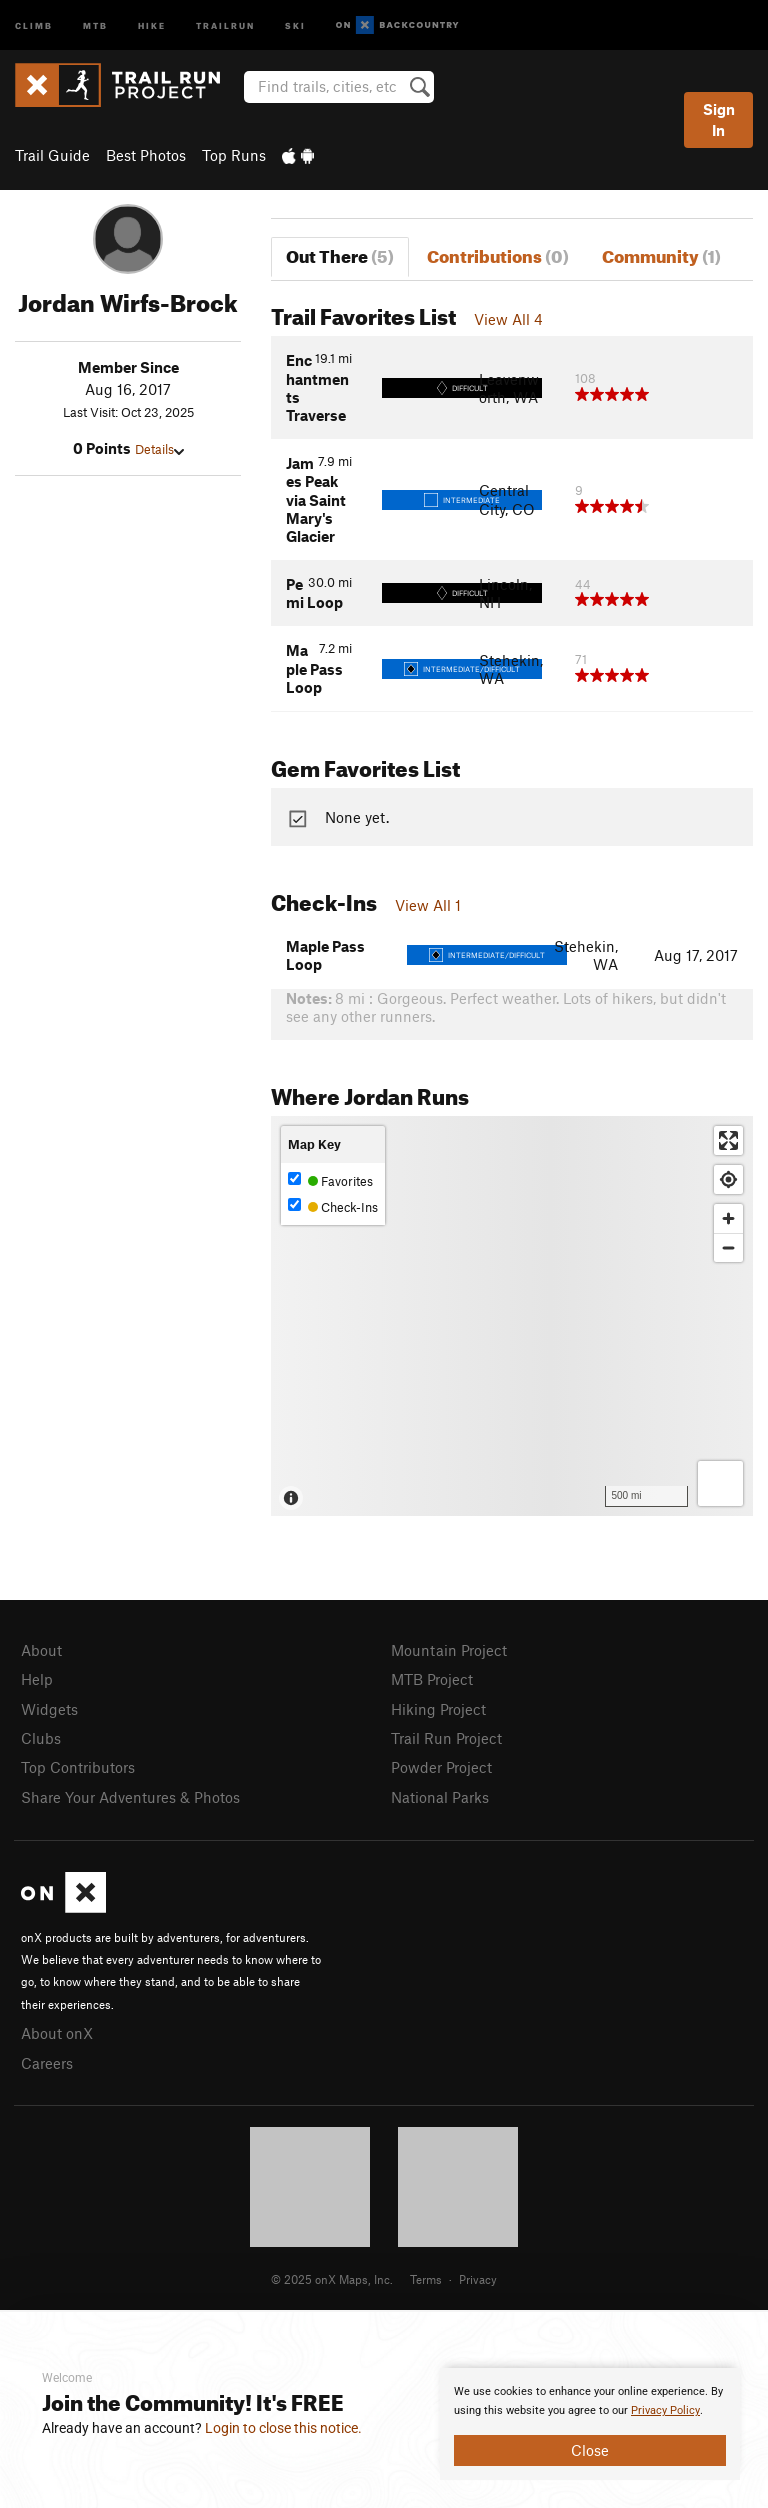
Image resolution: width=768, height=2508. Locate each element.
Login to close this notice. (283, 2428)
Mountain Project (449, 1650)
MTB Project (432, 1679)
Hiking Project (438, 1709)
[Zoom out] (728, 1247)
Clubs (41, 1738)
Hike (152, 24)
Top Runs (234, 155)
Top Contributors (78, 1767)
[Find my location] (728, 1179)
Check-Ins (333, 1206)
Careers (47, 2063)
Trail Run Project (446, 1738)
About (41, 1650)
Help (37, 1679)
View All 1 (428, 905)
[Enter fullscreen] (728, 1140)
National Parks (440, 1797)
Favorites (330, 1180)
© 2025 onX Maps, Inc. (332, 2279)
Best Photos (146, 155)
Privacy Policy (665, 2410)
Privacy (478, 2279)
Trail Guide (52, 155)
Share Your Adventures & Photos (130, 1797)
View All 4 (508, 319)
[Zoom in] (728, 1218)
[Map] (512, 1316)
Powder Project (441, 1767)
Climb (34, 24)
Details (159, 449)
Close (590, 2450)
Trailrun (225, 24)
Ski (295, 24)
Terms (426, 2279)
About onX (57, 2033)
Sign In (719, 119)
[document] (590, 2424)
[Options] (720, 1483)
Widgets (49, 1709)
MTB (95, 24)
